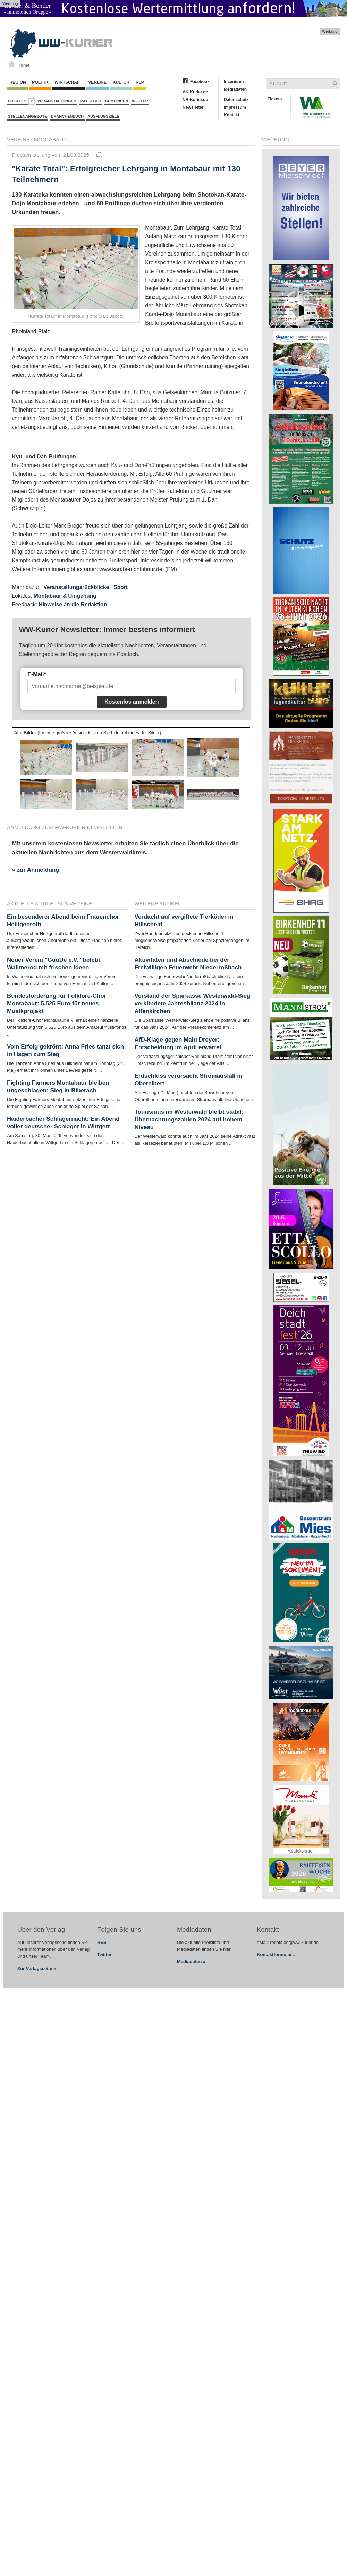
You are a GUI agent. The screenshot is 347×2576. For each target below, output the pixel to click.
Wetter (140, 101)
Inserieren (234, 81)
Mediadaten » (191, 1961)
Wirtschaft (68, 82)
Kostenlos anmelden (131, 702)
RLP (139, 82)
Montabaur (50, 139)
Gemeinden (116, 101)
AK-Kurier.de (195, 92)
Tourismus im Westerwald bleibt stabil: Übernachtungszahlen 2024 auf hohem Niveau (189, 1119)
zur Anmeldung (38, 870)
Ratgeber (90, 101)
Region (17, 82)
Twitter (104, 1954)
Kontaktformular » (276, 1954)
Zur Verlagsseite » (36, 1968)
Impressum (235, 107)
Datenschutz (236, 99)
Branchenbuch (67, 116)
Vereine (97, 82)
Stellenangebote (27, 116)
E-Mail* (36, 674)
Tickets (275, 99)
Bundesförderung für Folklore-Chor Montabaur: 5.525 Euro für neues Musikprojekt (56, 1003)
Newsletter (193, 107)
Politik (40, 82)
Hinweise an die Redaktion (73, 604)
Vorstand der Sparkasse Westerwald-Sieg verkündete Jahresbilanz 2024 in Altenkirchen (193, 1003)
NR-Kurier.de (195, 99)
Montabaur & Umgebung (65, 596)
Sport (120, 587)
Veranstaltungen (56, 101)
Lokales (21, 101)
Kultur (120, 82)
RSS (102, 1942)
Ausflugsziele (103, 116)
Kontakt (231, 115)
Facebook (200, 81)
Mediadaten (235, 89)
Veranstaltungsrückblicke (76, 587)
